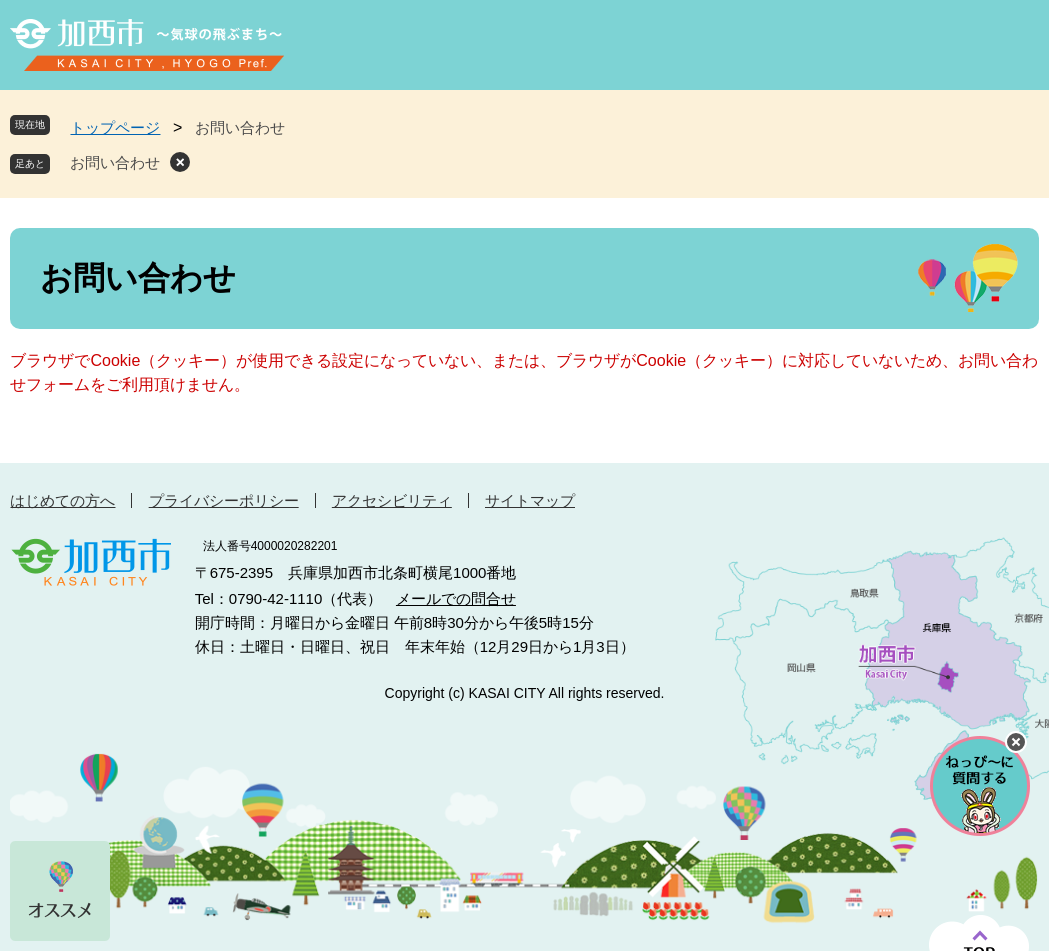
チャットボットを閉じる (1016, 742)
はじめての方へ (62, 500)
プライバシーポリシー (224, 500)
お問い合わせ (115, 162)
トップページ (115, 127)
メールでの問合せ (456, 598)
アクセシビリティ (392, 500)
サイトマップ (530, 500)
